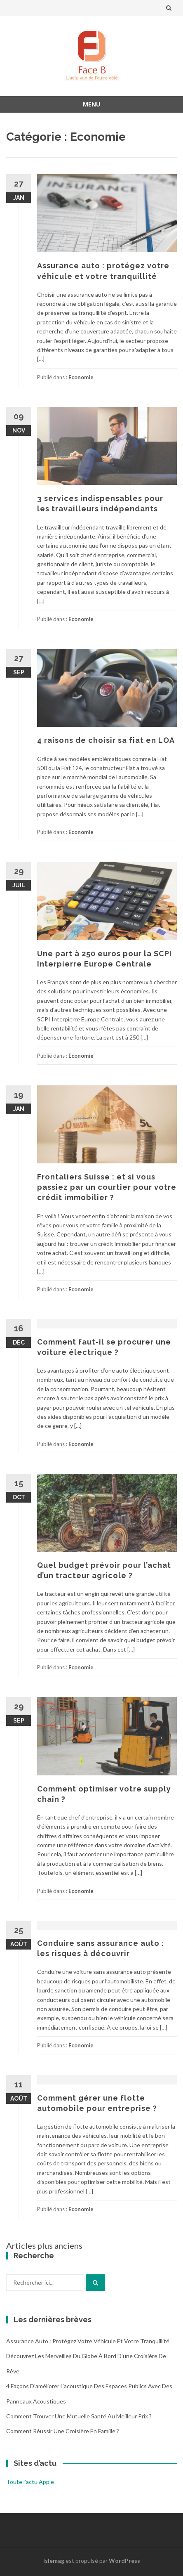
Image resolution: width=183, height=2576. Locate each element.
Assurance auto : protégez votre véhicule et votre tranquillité (87, 2340)
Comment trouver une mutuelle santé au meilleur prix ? (79, 2416)
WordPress (124, 2560)
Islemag (53, 2560)
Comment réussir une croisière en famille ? (62, 2430)
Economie (81, 377)
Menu (91, 104)
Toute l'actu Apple (30, 2481)
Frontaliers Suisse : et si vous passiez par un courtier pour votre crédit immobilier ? (106, 1187)
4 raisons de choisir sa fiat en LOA (106, 740)
